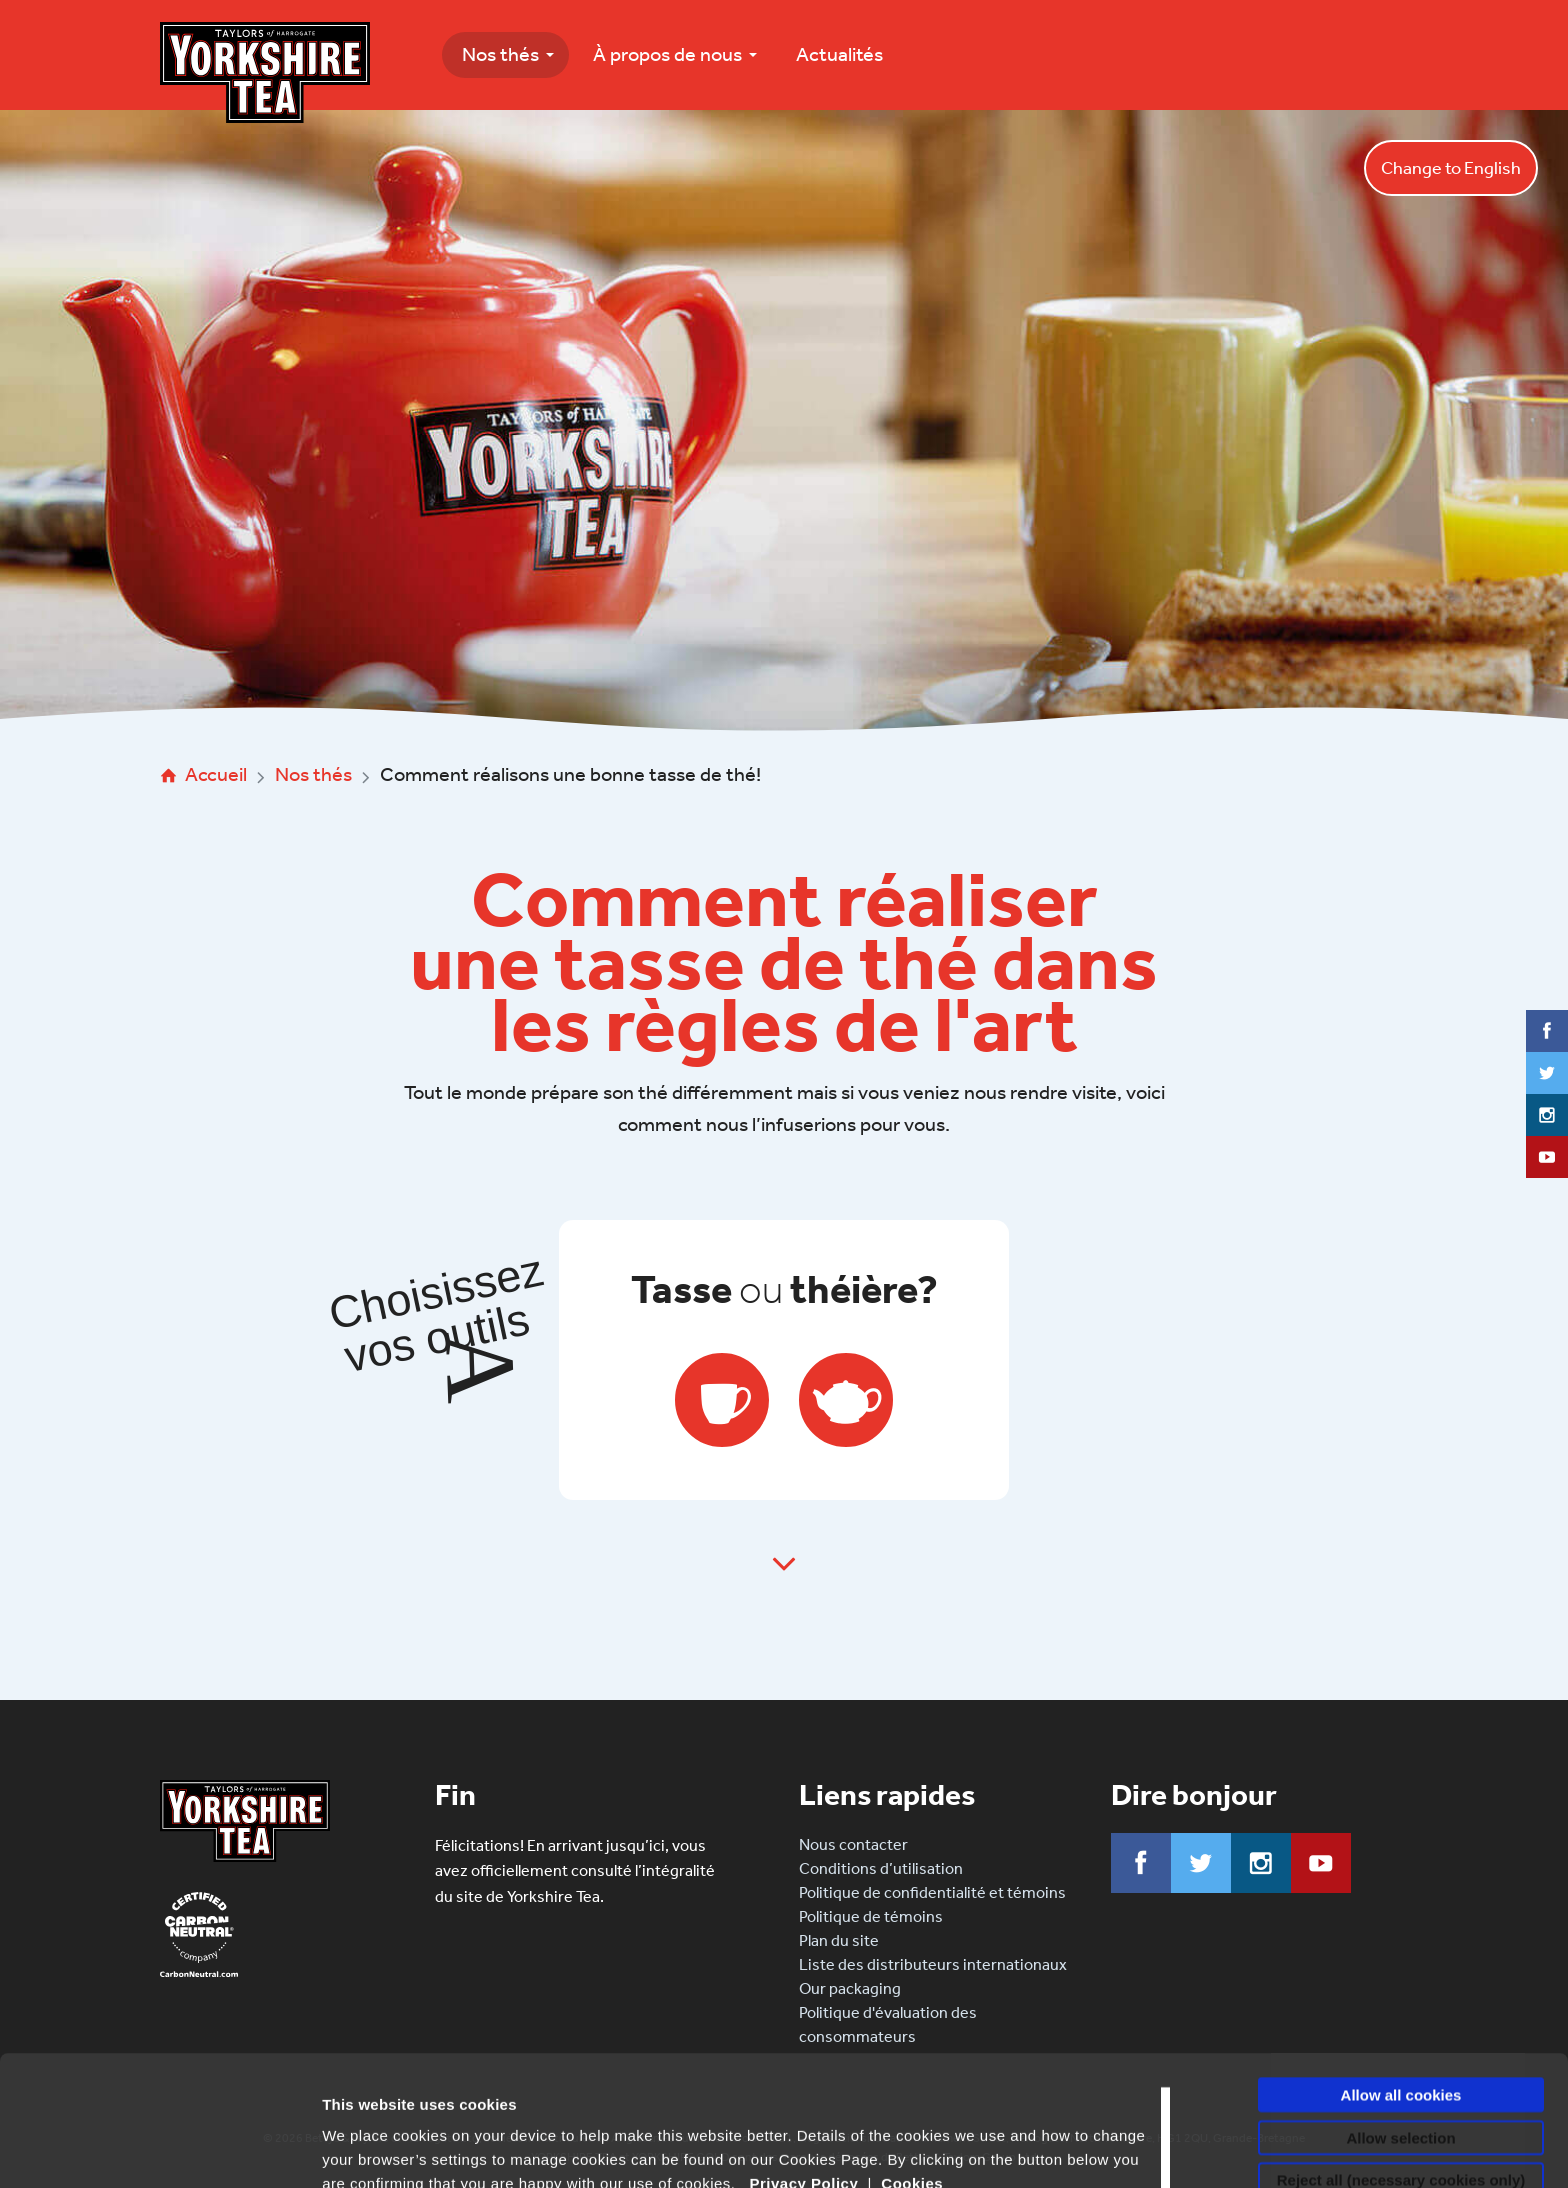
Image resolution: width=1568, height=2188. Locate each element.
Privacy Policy (804, 2053)
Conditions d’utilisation (881, 1868)
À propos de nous (667, 54)
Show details (368, 2148)
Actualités (839, 54)
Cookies (912, 2053)
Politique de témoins (871, 1916)
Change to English (1451, 168)
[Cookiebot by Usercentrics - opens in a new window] (129, 2149)
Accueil (216, 774)
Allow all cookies (1401, 1964)
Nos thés (500, 54)
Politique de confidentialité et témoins (932, 1892)
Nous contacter (853, 1844)
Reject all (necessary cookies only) (1401, 2049)
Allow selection (1400, 2007)
